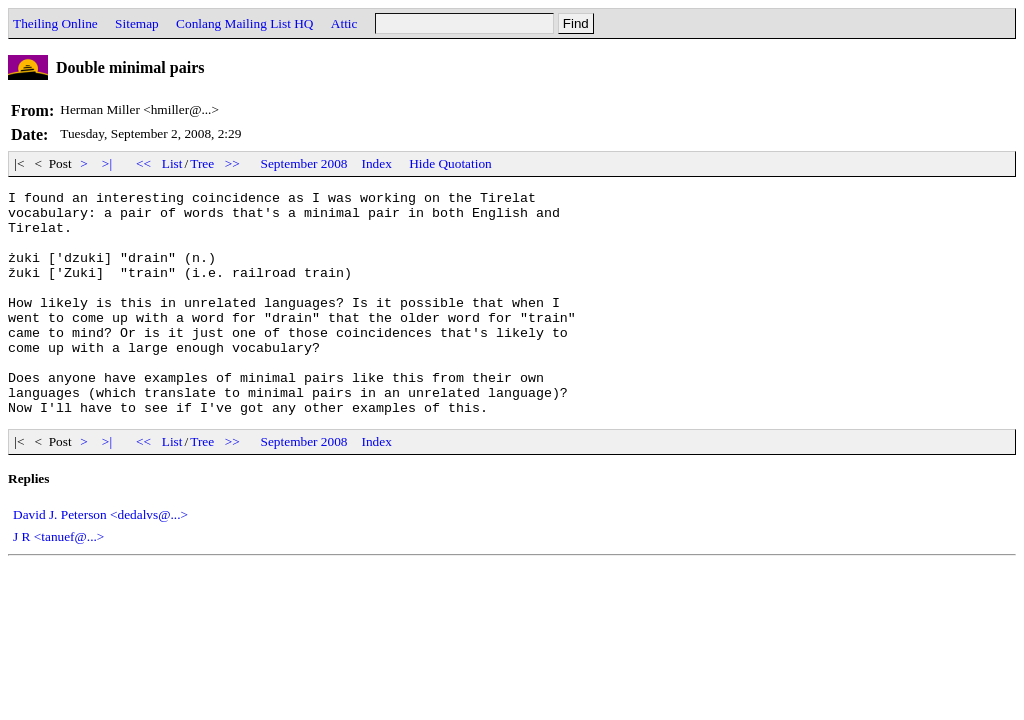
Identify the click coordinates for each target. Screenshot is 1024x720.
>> (233, 163)
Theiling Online (55, 23)
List (172, 163)
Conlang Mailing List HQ (244, 23)
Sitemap (137, 23)
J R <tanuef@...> (58, 581)
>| (107, 163)
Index (377, 163)
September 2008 (304, 163)
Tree (202, 163)
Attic (344, 23)
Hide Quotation (450, 163)
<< (144, 163)
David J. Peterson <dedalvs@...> (100, 559)
